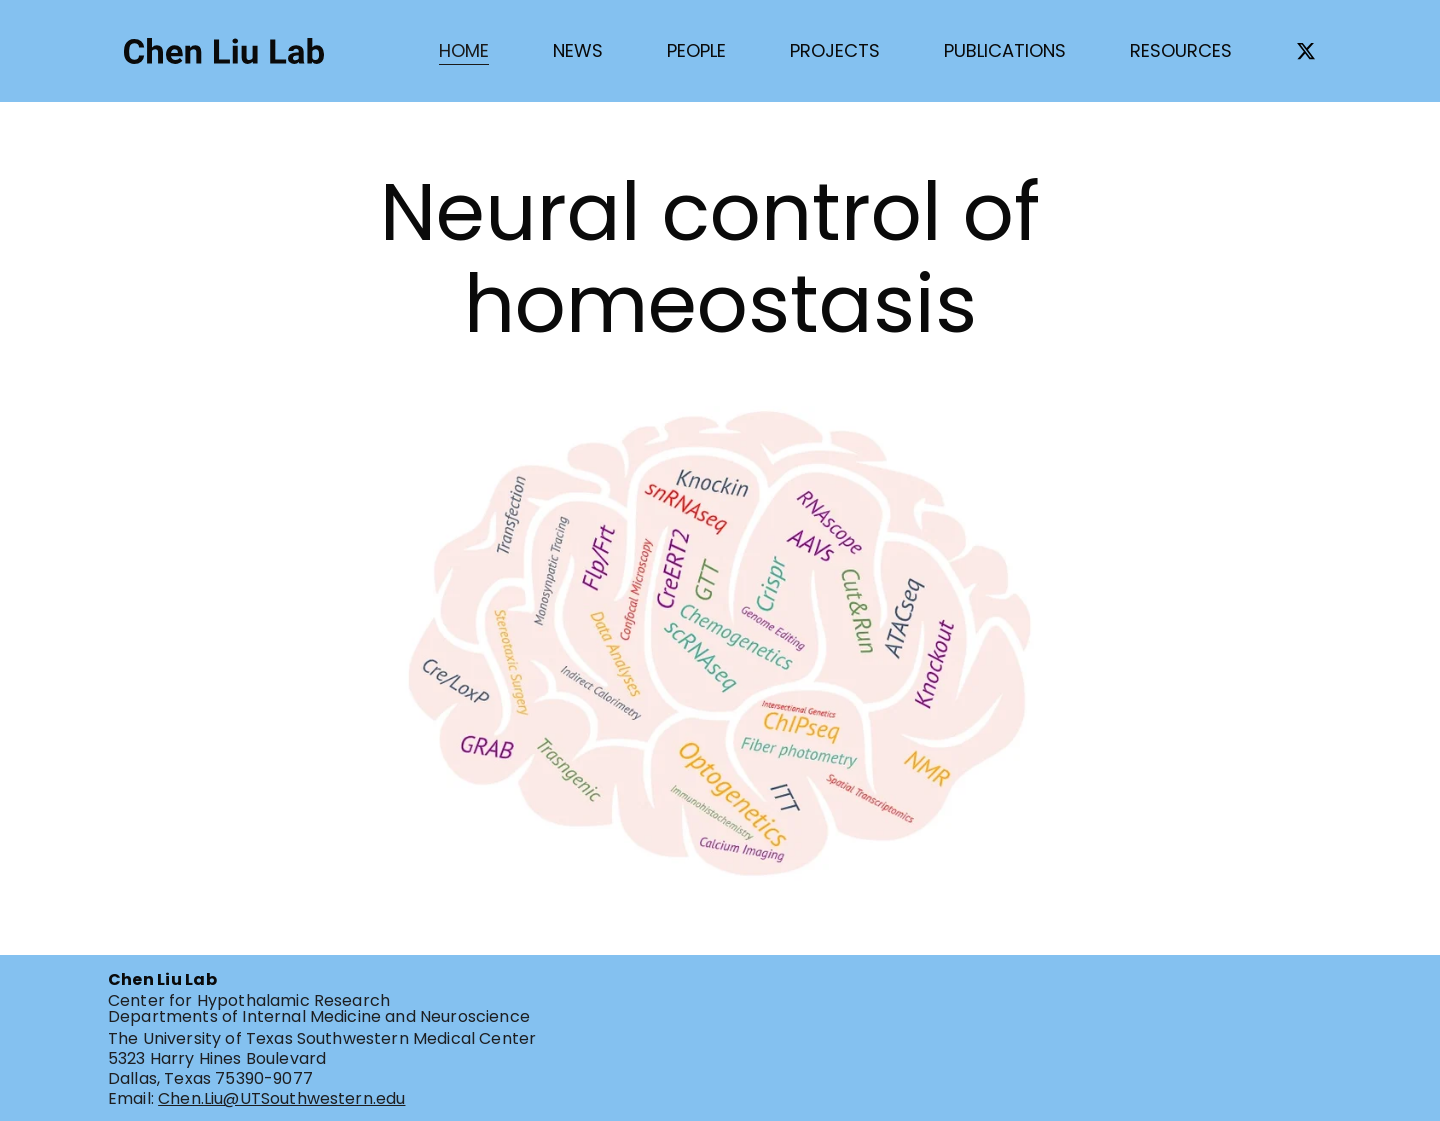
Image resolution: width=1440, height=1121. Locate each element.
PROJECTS (835, 50)
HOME (464, 50)
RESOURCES (1181, 50)
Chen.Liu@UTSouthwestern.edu (281, 1098)
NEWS (578, 50)
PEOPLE (696, 50)
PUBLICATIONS (1005, 50)
